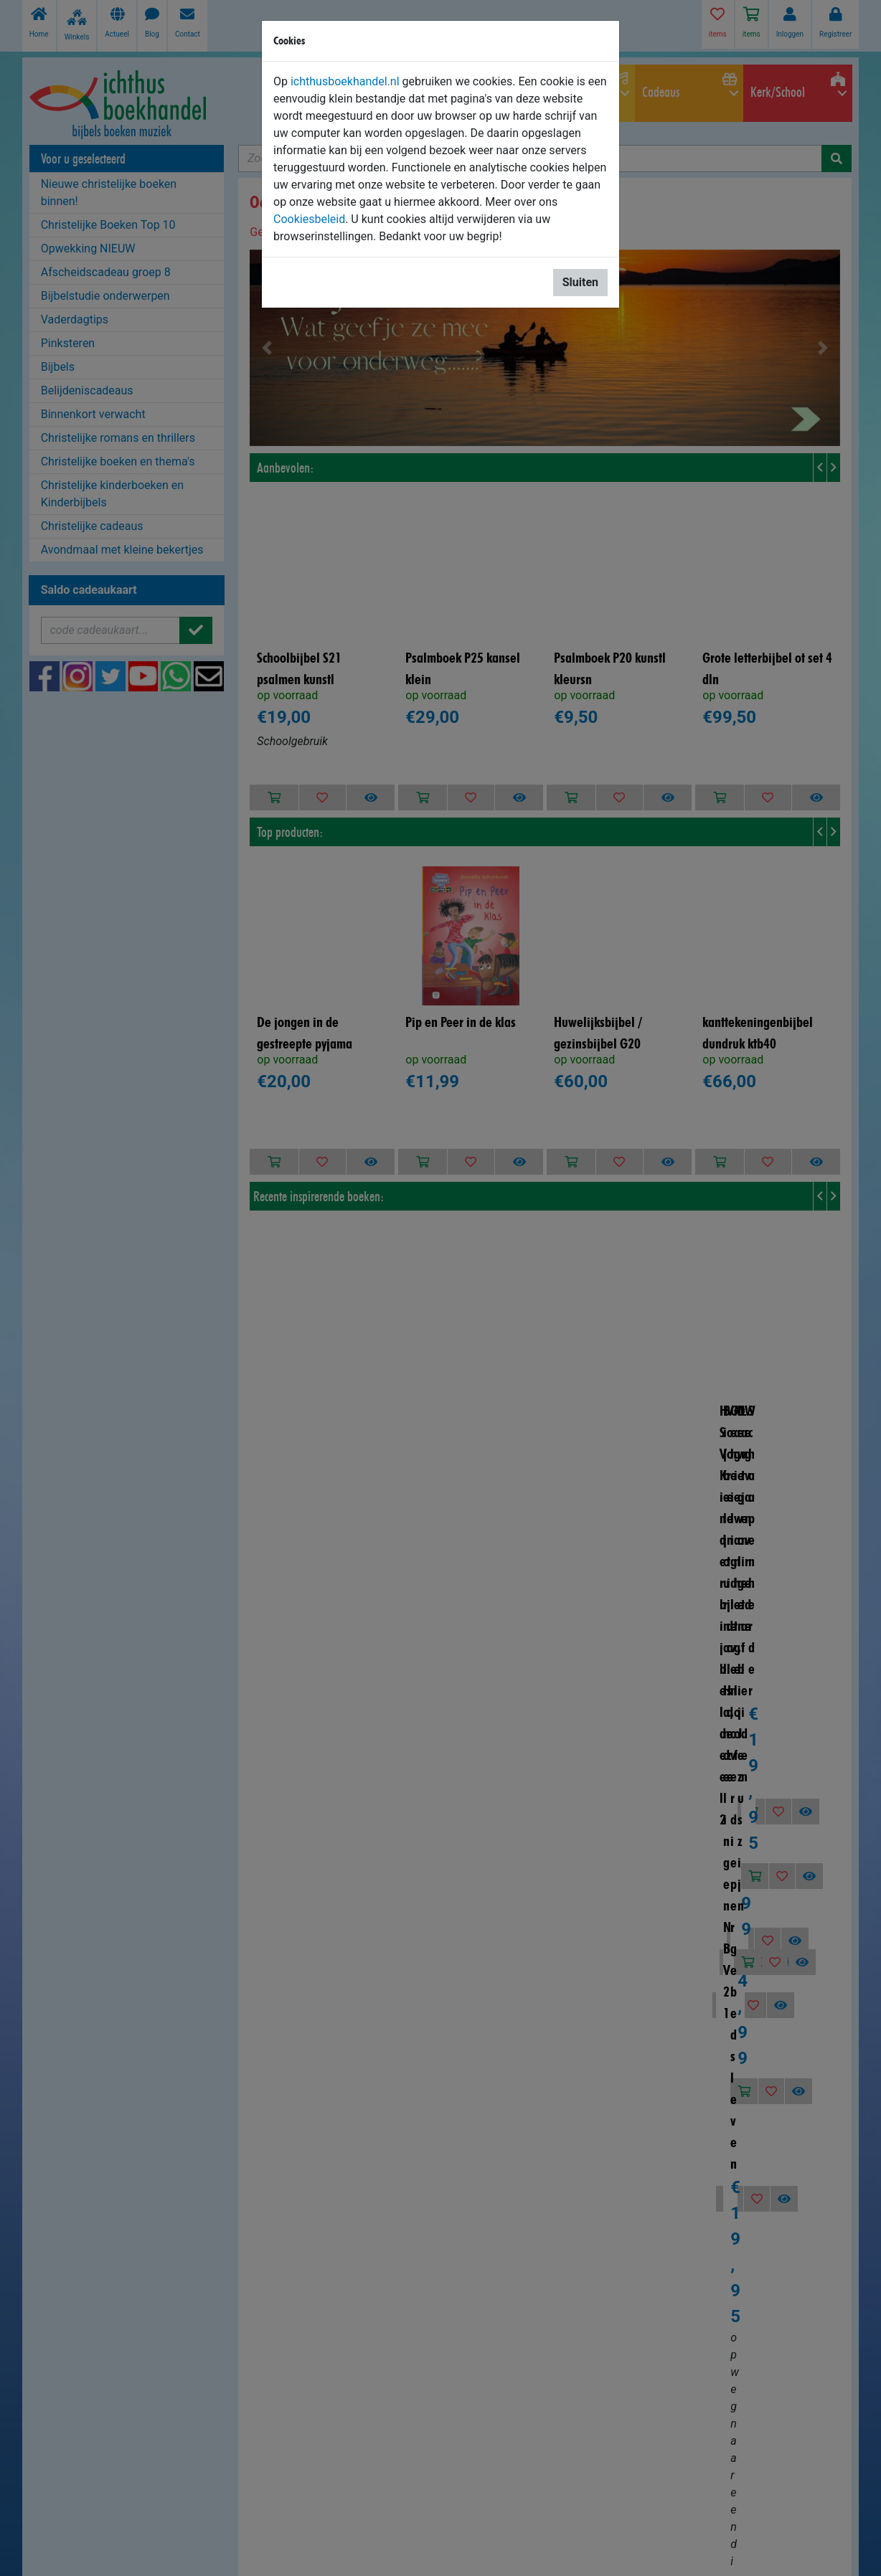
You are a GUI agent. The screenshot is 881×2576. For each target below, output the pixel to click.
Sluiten (580, 282)
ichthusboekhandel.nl (345, 81)
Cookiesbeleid (309, 219)
